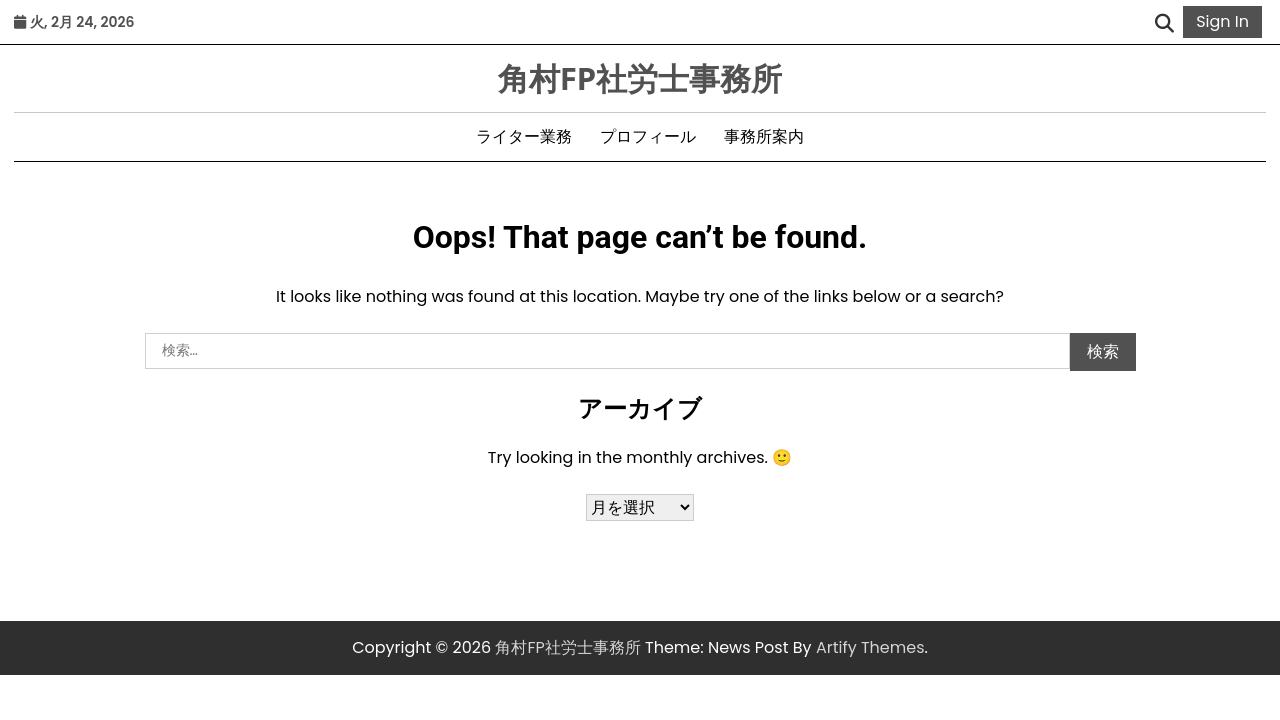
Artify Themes (870, 647)
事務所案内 (764, 136)
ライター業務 (524, 136)
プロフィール (648, 136)
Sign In (1222, 21)
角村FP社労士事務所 (640, 78)
